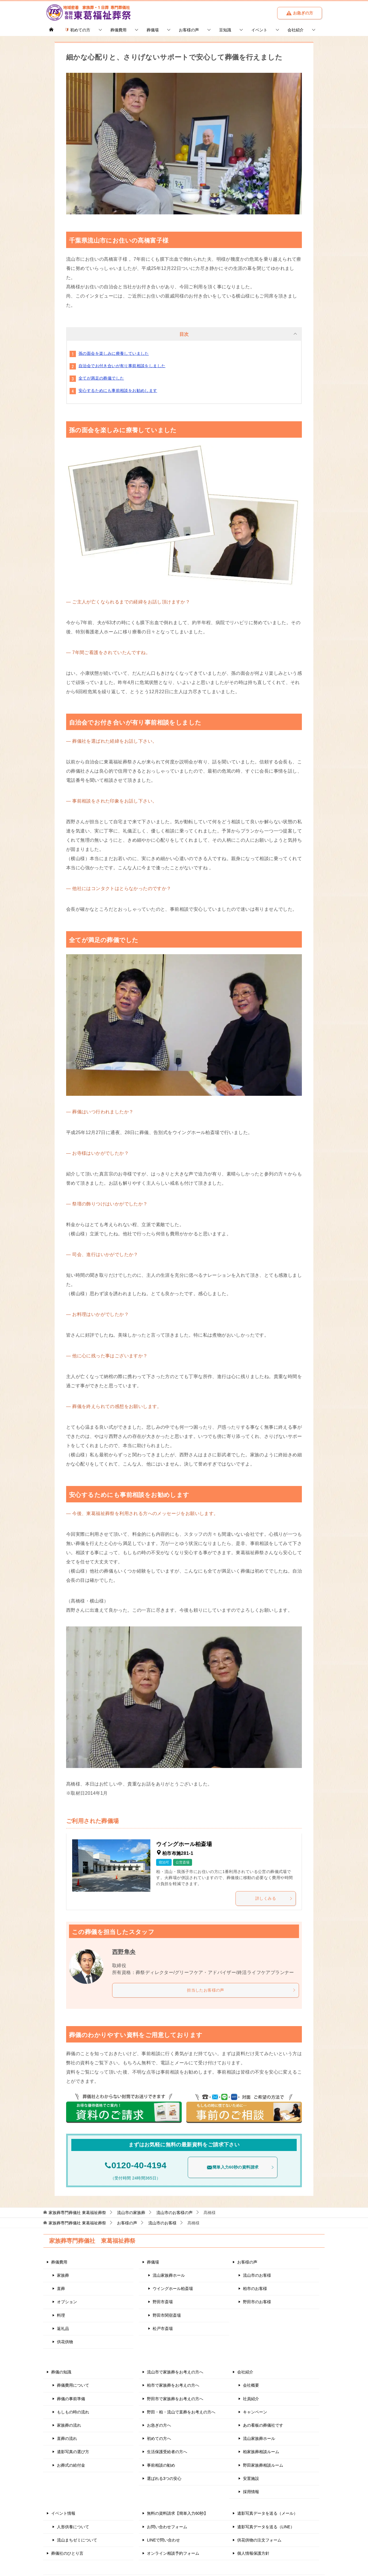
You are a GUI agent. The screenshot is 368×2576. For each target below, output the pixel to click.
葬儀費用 (118, 30)
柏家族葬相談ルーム (261, 2451)
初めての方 (77, 30)
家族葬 (63, 2275)
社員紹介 (251, 2398)
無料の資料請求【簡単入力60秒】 (177, 2513)
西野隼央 (124, 1952)
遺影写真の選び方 (73, 2451)
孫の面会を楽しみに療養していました (113, 353)
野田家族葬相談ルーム (263, 2465)
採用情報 (251, 2491)
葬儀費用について (73, 2385)
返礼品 (63, 2328)
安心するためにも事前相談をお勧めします (117, 390)
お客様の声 (189, 30)
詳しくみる (274, 1898)
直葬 (61, 2288)
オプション (67, 2301)
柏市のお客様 (255, 2288)
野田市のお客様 (257, 2301)
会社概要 (251, 2385)
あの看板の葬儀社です (263, 2425)
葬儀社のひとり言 (67, 2553)
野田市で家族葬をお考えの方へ (175, 2398)
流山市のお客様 (257, 2275)
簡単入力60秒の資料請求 (240, 2167)
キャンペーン (255, 2411)
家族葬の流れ (69, 2425)
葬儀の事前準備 (71, 2398)
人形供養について (73, 2526)
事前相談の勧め (161, 2465)
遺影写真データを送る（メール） (267, 2513)
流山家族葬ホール (169, 2275)
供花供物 (65, 2341)
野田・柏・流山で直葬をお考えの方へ (181, 2411)
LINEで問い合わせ (163, 2539)
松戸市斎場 (163, 2328)
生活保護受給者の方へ (167, 2451)
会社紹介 (296, 30)
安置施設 (251, 2478)
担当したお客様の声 (241, 1990)
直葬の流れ (67, 2438)
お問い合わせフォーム (167, 2526)
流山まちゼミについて (77, 2539)
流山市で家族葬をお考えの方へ (175, 2372)
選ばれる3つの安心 (164, 2478)
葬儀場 (153, 30)
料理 (61, 2315)
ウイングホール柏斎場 (173, 2288)
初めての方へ (159, 2438)
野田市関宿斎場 (167, 2315)
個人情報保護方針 (253, 2553)
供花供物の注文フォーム (259, 2539)
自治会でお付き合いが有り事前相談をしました (121, 365)
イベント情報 (63, 2513)
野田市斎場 (163, 2301)
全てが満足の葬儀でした (101, 378)
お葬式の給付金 (71, 2465)
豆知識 (225, 30)
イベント (259, 30)
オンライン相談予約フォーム (173, 2553)
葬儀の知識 (61, 2372)
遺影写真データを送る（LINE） (265, 2526)
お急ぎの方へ (159, 2425)
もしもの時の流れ (73, 2411)
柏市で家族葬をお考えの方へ (173, 2385)
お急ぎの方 (299, 13)
